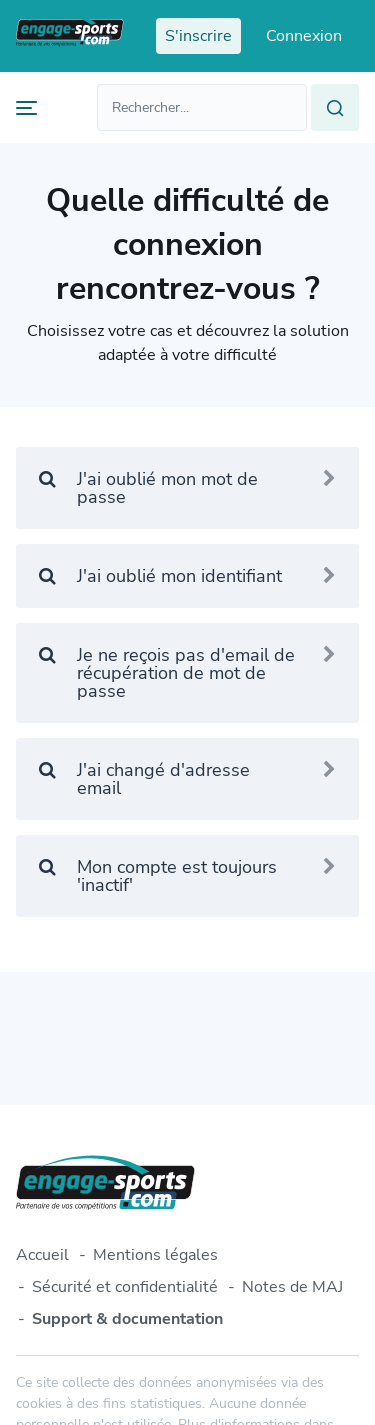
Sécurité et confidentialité (125, 1287)
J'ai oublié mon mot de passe (187, 488)
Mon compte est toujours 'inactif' (187, 876)
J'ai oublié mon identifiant (187, 576)
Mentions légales (155, 1255)
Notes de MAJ (292, 1287)
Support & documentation (127, 1319)
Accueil (42, 1255)
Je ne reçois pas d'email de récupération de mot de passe (187, 673)
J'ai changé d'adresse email (187, 779)
